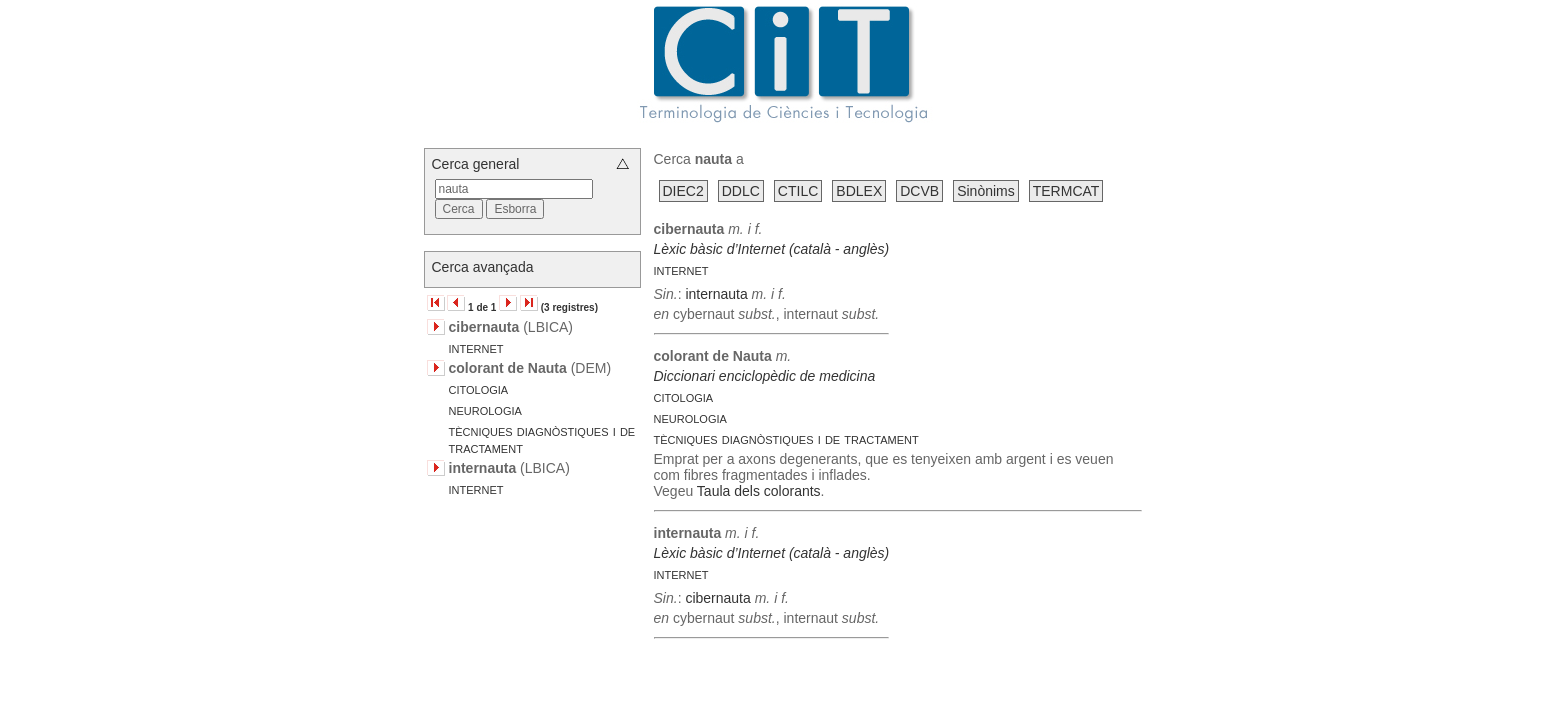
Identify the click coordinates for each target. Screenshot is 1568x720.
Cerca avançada (483, 267)
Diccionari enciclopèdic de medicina (765, 376)
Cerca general (476, 164)
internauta (716, 294)
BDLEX (859, 191)
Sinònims (986, 191)
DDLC (741, 191)
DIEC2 (683, 191)
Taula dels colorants (759, 491)
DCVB (919, 191)
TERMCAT (1066, 191)
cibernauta (717, 598)
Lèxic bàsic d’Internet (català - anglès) (772, 249)
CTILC (798, 191)
